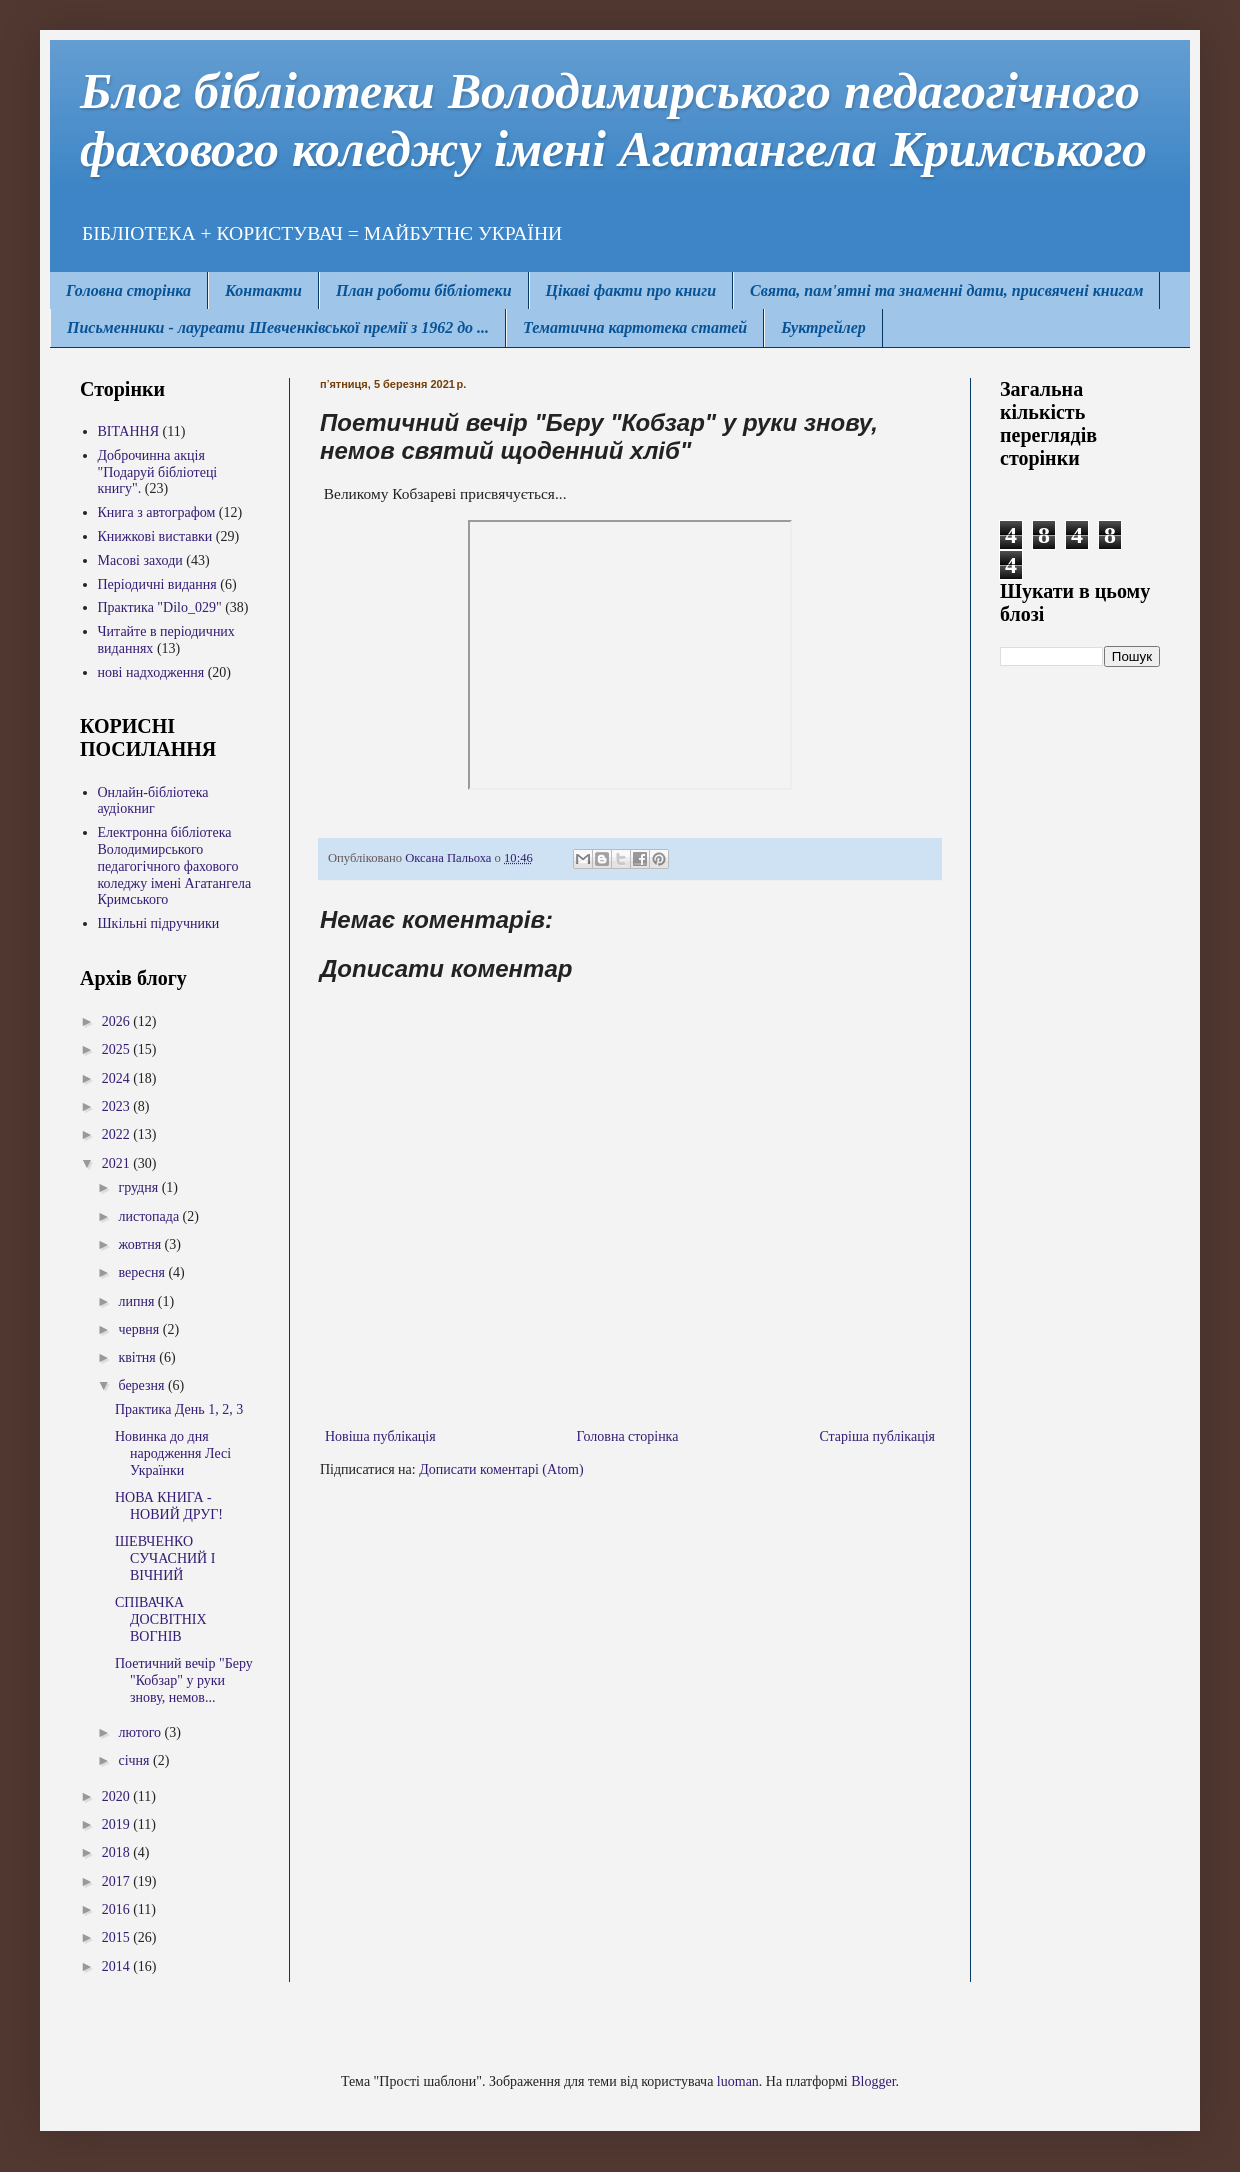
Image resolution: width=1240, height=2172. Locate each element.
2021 (118, 1163)
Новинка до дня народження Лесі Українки (173, 1453)
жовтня (141, 1244)
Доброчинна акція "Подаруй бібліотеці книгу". (158, 472)
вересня (143, 1272)
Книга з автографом (157, 512)
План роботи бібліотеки (424, 290)
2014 (118, 1966)
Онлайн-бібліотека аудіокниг (153, 801)
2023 (118, 1106)
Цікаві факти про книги (631, 290)
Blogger (873, 2081)
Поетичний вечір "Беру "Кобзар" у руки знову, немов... (184, 1680)
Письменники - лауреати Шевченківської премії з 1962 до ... (278, 327)
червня (140, 1329)
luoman (738, 2081)
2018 (118, 1852)
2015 (118, 1937)
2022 (118, 1134)
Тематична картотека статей (635, 327)
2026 (118, 1021)
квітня (138, 1357)
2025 (118, 1049)
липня (137, 1301)
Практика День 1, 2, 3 (179, 1409)
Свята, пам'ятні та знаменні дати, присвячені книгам (946, 290)
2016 (118, 1909)
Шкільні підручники (159, 923)
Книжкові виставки (155, 536)
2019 (118, 1824)
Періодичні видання (157, 584)
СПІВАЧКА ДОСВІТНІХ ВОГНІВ (161, 1619)
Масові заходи (140, 560)
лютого (141, 1732)
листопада (150, 1216)
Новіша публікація (380, 1436)
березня (143, 1385)
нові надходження (151, 672)
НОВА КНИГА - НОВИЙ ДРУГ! (169, 1506)
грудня (139, 1187)
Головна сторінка (128, 290)
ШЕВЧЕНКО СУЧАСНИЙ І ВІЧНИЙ (165, 1558)
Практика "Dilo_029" (160, 607)
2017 (118, 1881)
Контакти (263, 290)
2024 (118, 1078)
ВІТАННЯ (129, 431)
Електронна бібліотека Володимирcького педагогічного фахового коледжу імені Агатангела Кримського (175, 866)
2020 (118, 1796)
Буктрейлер (823, 327)
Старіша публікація (877, 1436)
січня (135, 1760)
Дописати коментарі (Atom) (501, 1469)
